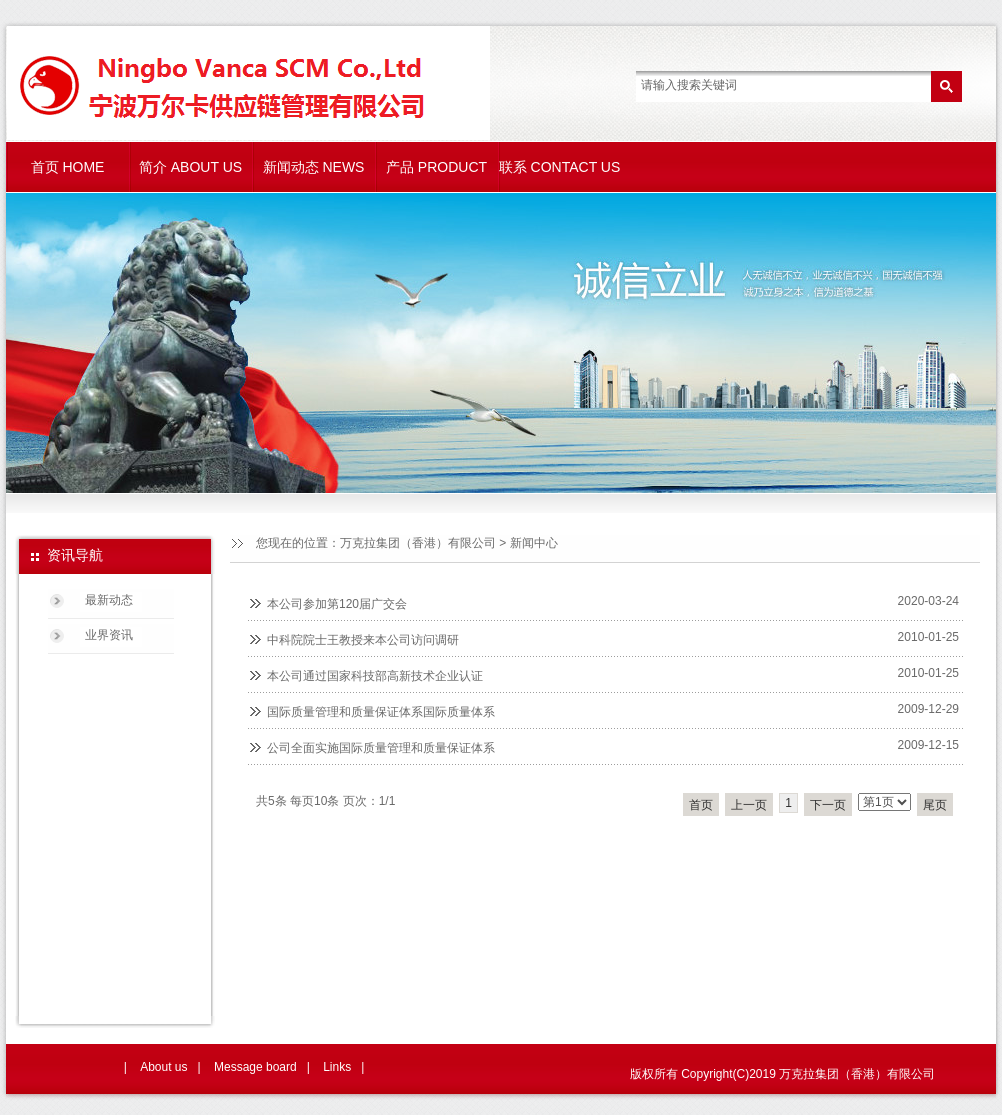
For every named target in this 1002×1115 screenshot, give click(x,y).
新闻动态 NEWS (314, 167)
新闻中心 (534, 543)
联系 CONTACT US (560, 167)
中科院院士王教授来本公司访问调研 (363, 640)
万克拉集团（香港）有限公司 (418, 543)
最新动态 (109, 600)
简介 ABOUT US (190, 167)
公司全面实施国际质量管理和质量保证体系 (381, 748)
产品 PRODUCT (436, 167)
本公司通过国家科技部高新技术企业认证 (375, 676)
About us (163, 1067)
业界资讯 (109, 635)
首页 (701, 805)
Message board (255, 1067)
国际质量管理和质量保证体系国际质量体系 (381, 712)
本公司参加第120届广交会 (337, 604)
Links (337, 1067)
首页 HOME (68, 167)
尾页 (935, 805)
